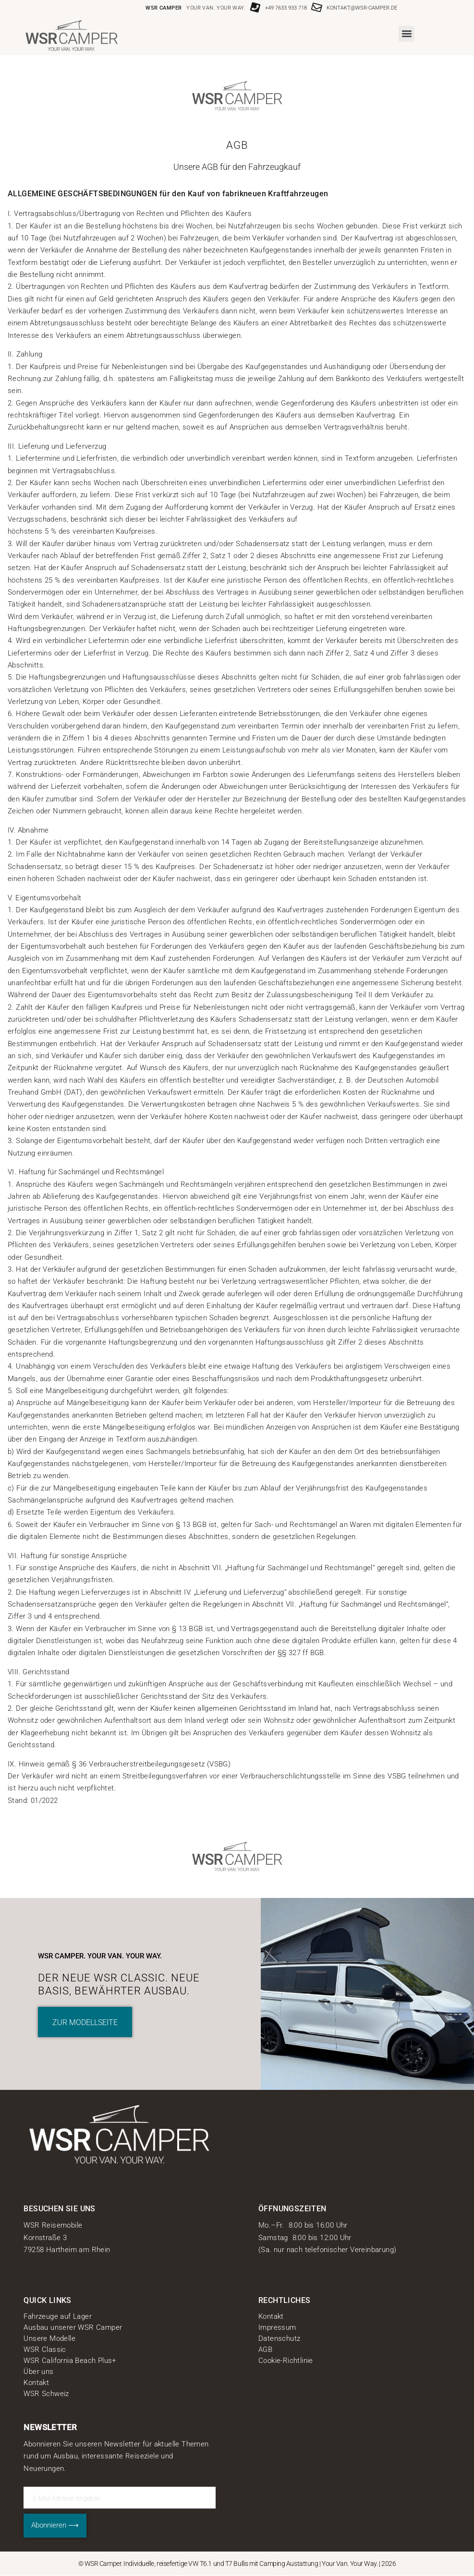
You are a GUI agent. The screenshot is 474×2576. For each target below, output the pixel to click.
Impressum (277, 2327)
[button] (406, 34)
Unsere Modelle (49, 2338)
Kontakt (36, 2382)
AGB (265, 2349)
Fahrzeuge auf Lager (58, 2316)
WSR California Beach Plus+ (70, 2360)
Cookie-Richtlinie (285, 2360)
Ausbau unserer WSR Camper (73, 2327)
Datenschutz (279, 2338)
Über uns (38, 2371)
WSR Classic (45, 2349)
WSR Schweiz (46, 2393)
